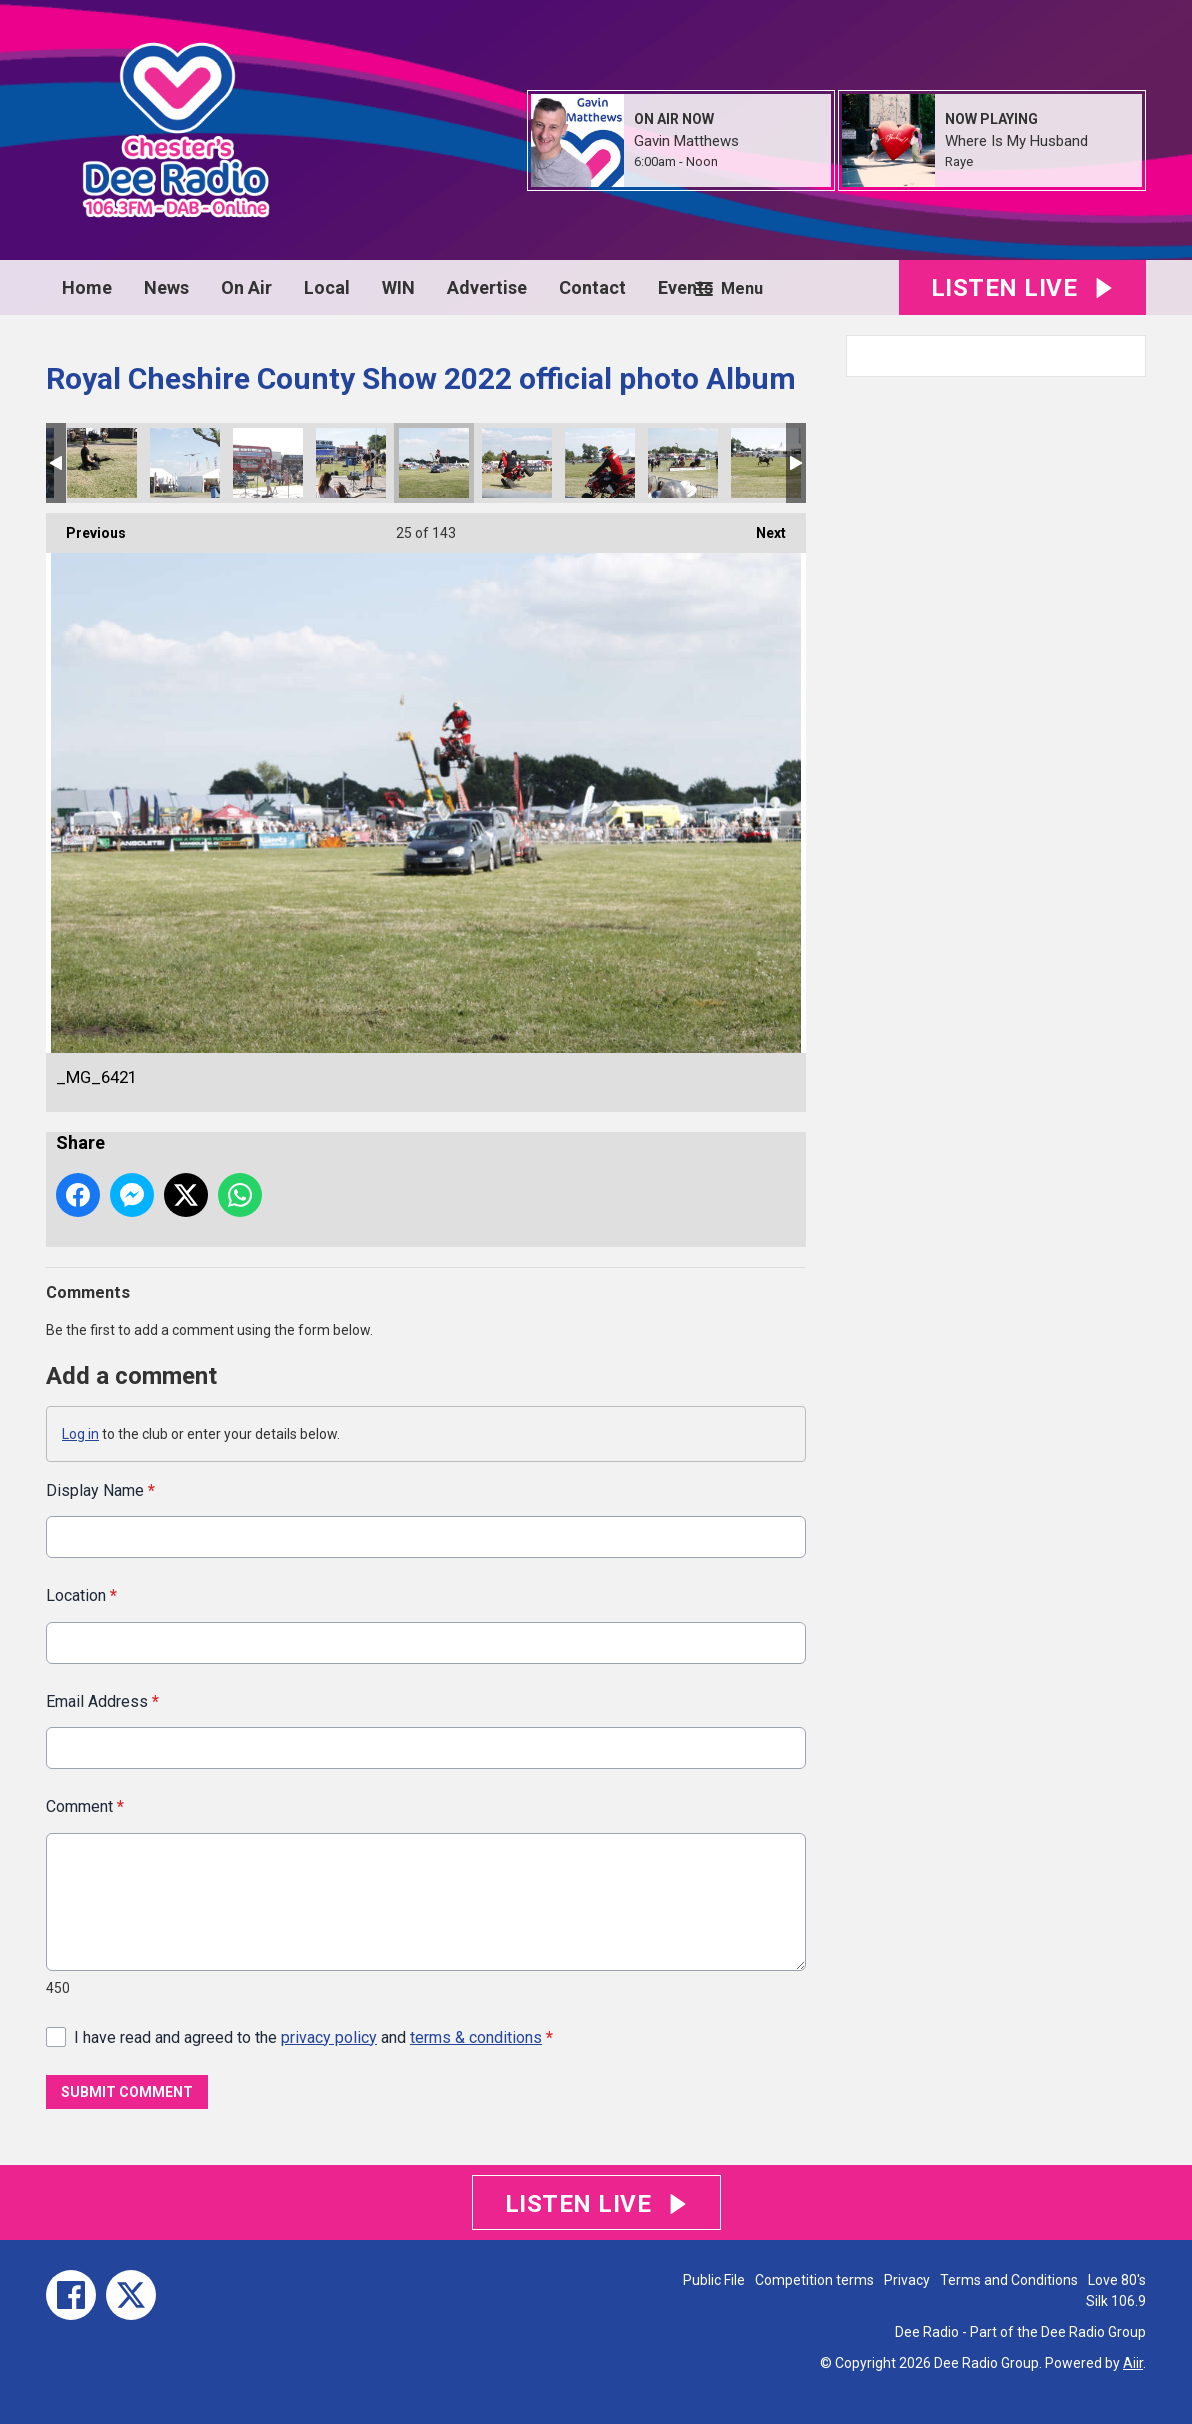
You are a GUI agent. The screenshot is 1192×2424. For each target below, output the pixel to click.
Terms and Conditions (1009, 2280)
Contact (592, 287)
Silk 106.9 (1116, 2301)
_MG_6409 (517, 463)
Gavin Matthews (686, 141)
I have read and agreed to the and (313, 2036)
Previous (86, 527)
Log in (80, 1434)
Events (685, 287)
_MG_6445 (268, 463)
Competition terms (814, 2280)
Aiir (1133, 2363)
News (166, 287)
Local (327, 287)
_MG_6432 (351, 463)
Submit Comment (127, 2092)
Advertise (487, 287)
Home (87, 287)
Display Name (100, 1490)
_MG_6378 (683, 463)
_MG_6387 (600, 463)
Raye (959, 161)
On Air (246, 287)
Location (81, 1595)
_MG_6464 (102, 463)
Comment (85, 1806)
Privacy (907, 2280)
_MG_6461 (185, 463)
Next (761, 527)
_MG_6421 (434, 463)
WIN (398, 287)
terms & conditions (476, 2036)
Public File (714, 2280)
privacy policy (329, 2036)
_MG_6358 (766, 463)
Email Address (102, 1700)
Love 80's (1117, 2280)
